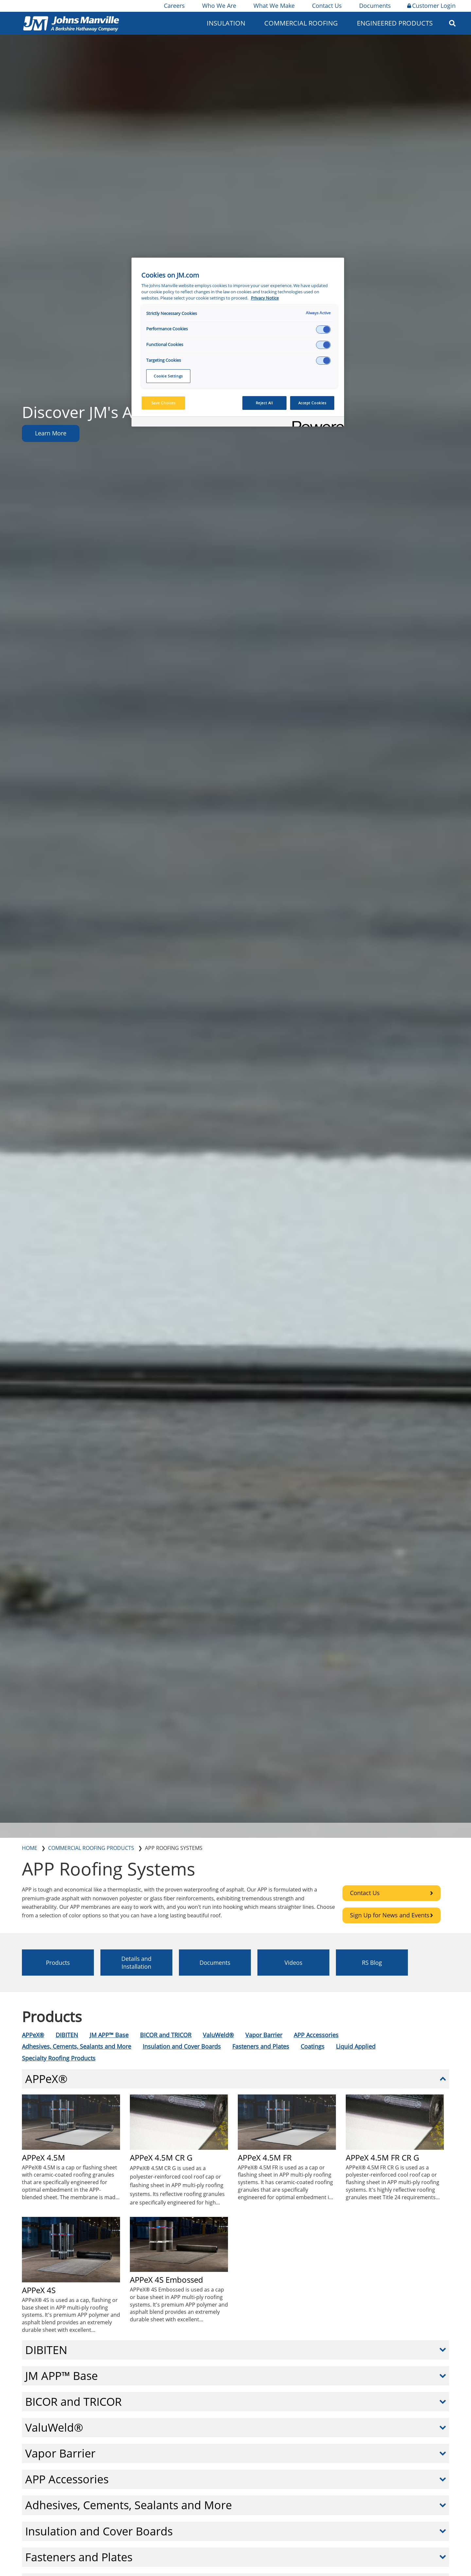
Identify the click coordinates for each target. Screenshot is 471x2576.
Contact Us (326, 5)
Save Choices (163, 402)
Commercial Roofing (301, 23)
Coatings (312, 2046)
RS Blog (372, 1962)
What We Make (274, 5)
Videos (294, 1962)
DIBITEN (67, 2035)
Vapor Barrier (263, 2035)
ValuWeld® (218, 2035)
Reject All (264, 402)
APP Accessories (316, 2035)
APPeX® (33, 2035)
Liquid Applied (355, 2046)
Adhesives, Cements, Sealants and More (76, 2046)
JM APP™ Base (109, 2035)
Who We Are (218, 5)
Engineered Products (395, 23)
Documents (374, 5)
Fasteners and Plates (260, 2046)
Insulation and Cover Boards (182, 2046)
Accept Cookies (312, 402)
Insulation (226, 23)
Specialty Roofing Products (59, 2058)
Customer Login (431, 5)
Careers (174, 5)
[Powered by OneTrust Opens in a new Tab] (316, 422)
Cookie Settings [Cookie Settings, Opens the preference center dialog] (168, 376)
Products (58, 1962)
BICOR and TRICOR (165, 2035)
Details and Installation (136, 1962)
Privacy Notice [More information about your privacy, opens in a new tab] (265, 298)
